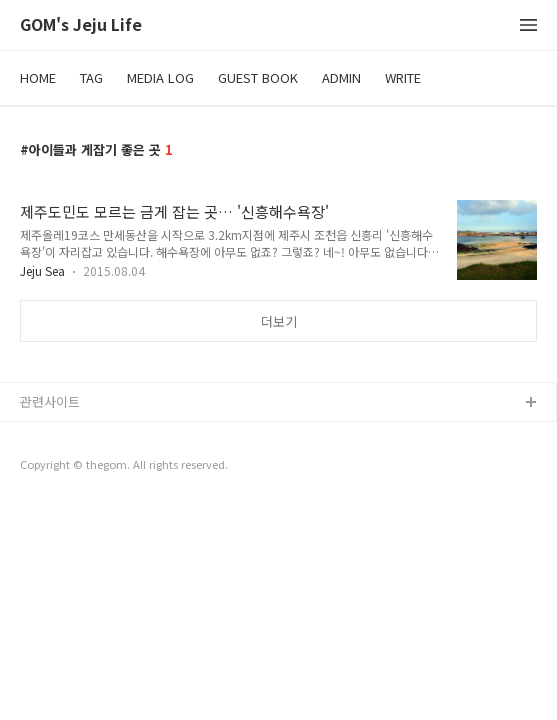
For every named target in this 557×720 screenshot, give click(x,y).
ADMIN (341, 77)
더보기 (279, 321)
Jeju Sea (42, 270)
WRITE (403, 77)
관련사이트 (50, 401)
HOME (38, 77)
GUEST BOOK (258, 77)
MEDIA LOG (160, 77)
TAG (91, 77)
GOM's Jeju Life (81, 25)
